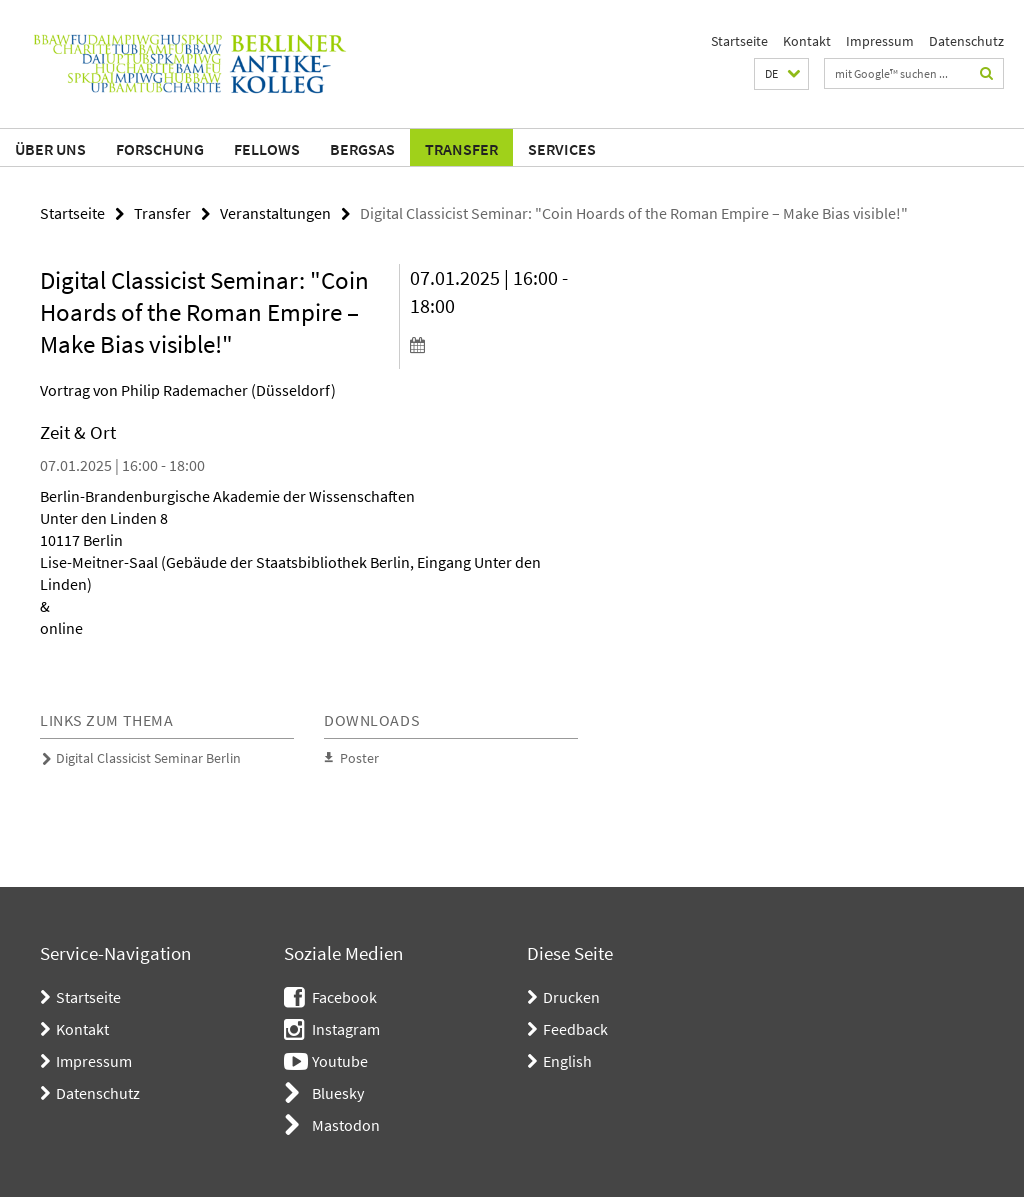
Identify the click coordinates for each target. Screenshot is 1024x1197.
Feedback (575, 1029)
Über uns (50, 149)
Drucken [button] (571, 997)
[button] (781, 74)
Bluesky (338, 1093)
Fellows (267, 149)
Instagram (346, 1029)
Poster (359, 758)
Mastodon (346, 1125)
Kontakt (807, 41)
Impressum (880, 41)
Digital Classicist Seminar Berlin (148, 758)
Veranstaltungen (275, 213)
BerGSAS (362, 149)
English (567, 1061)
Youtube (340, 1061)
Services (562, 149)
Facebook (344, 997)
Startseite (739, 41)
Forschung (160, 149)
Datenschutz (966, 41)
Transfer (461, 149)
